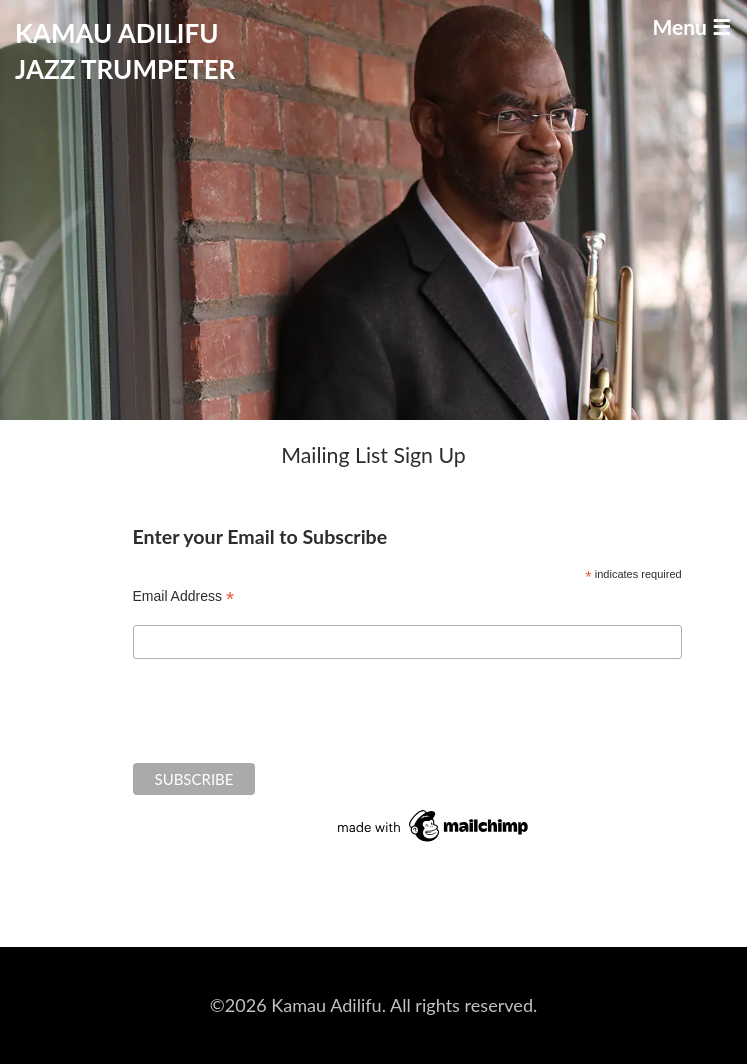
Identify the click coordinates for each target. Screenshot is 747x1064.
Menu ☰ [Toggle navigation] (691, 26)
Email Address (184, 596)
